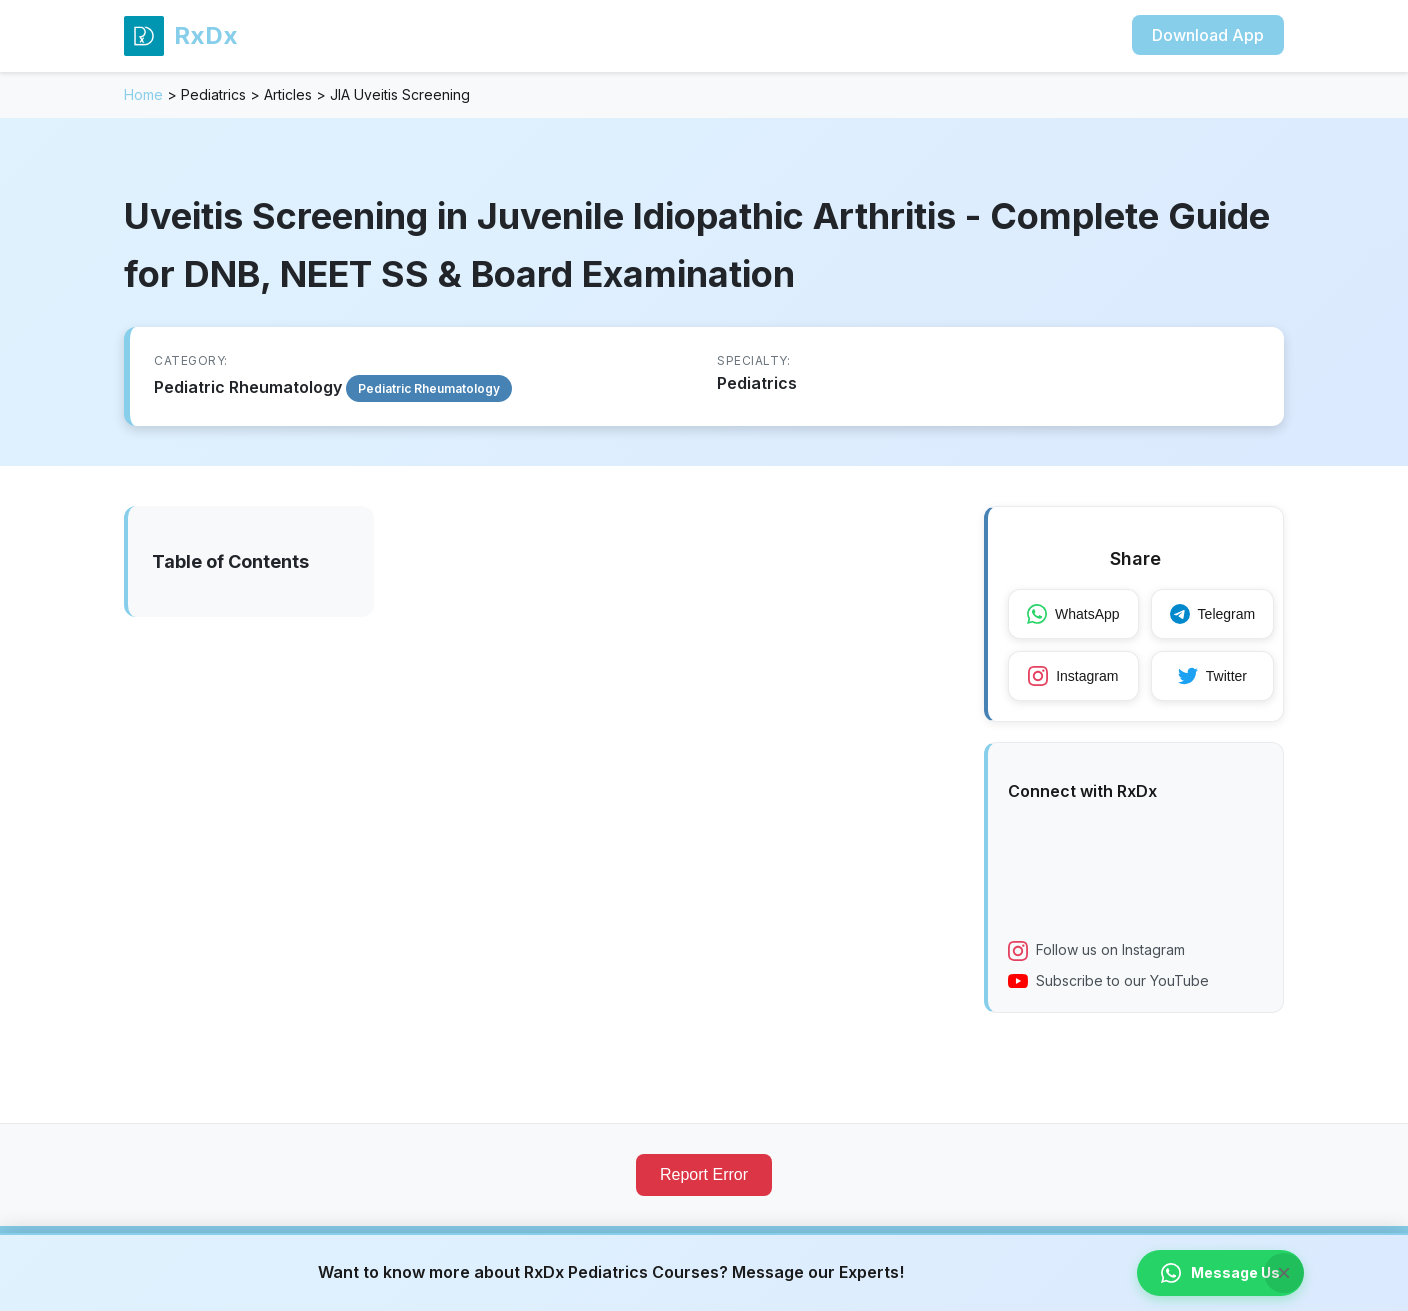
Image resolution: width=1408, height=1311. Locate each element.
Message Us (1220, 1273)
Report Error (704, 1174)
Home (143, 94)
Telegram (1213, 614)
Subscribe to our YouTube (1108, 981)
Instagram (1073, 676)
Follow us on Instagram (1096, 951)
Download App (1208, 35)
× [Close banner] (1284, 1272)
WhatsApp (1073, 614)
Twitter (1212, 676)
